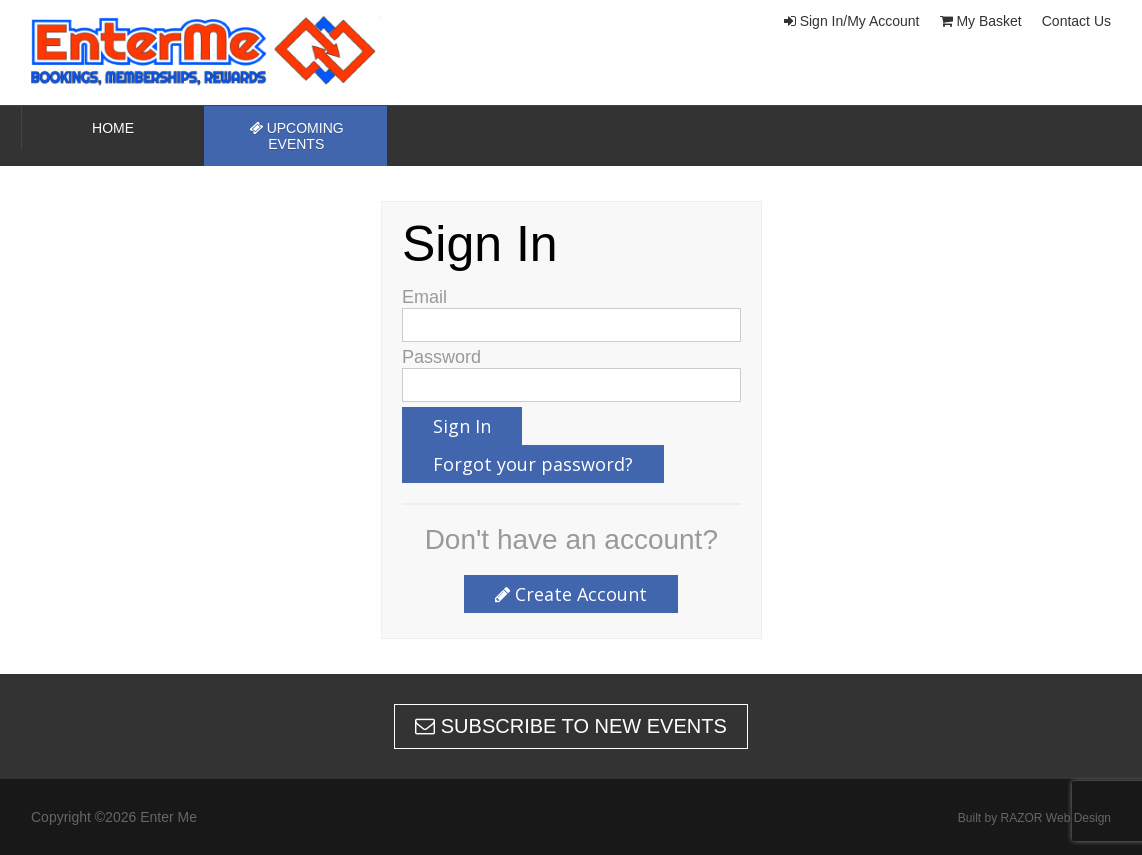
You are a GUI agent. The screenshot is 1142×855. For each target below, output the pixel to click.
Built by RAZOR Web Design (1034, 818)
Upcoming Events (296, 136)
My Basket (981, 21)
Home (113, 128)
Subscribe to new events (571, 726)
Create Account (571, 594)
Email (424, 297)
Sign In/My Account (852, 21)
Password (441, 357)
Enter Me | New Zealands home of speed (221, 50)
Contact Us (1076, 21)
